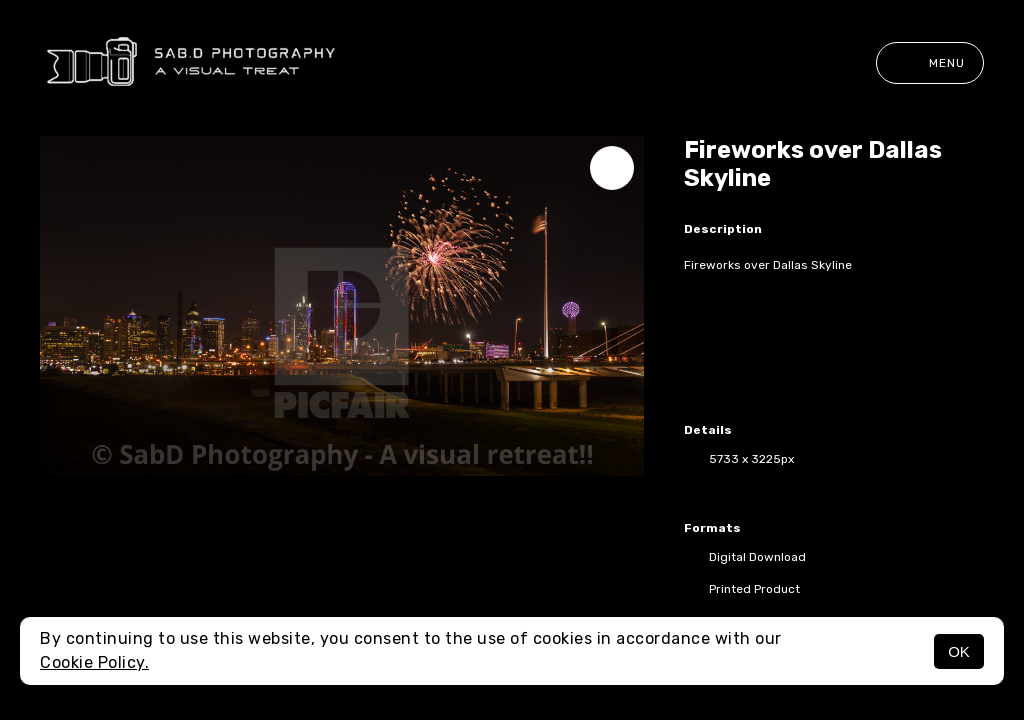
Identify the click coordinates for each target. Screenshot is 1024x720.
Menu (930, 63)
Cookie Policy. (94, 662)
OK (959, 651)
